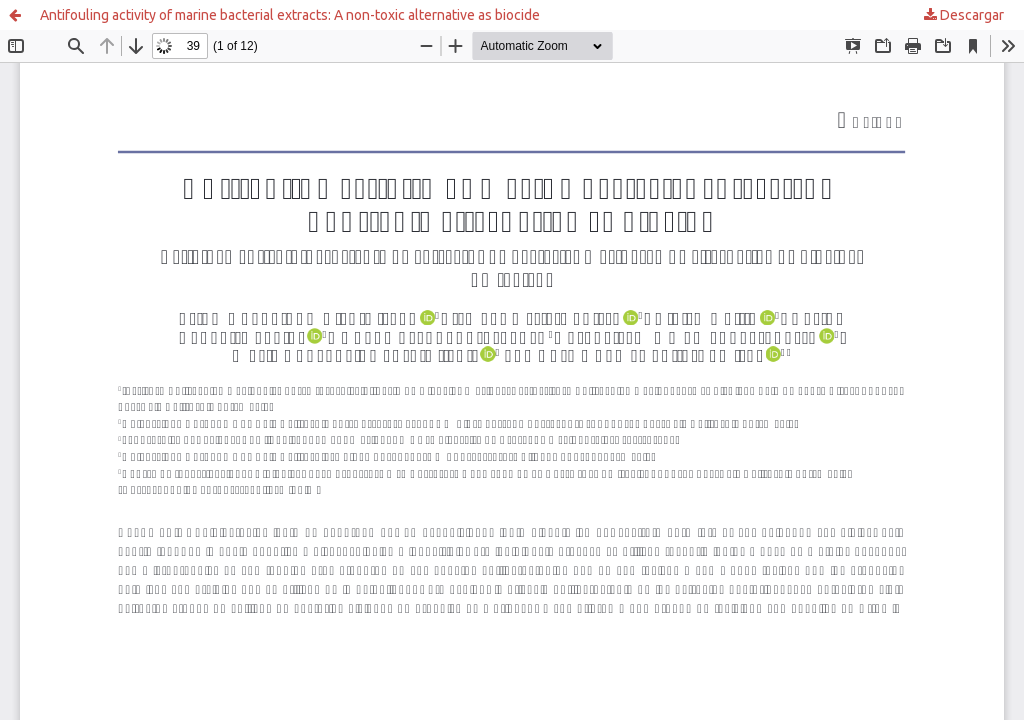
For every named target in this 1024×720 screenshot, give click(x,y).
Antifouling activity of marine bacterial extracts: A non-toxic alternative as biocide (290, 15)
